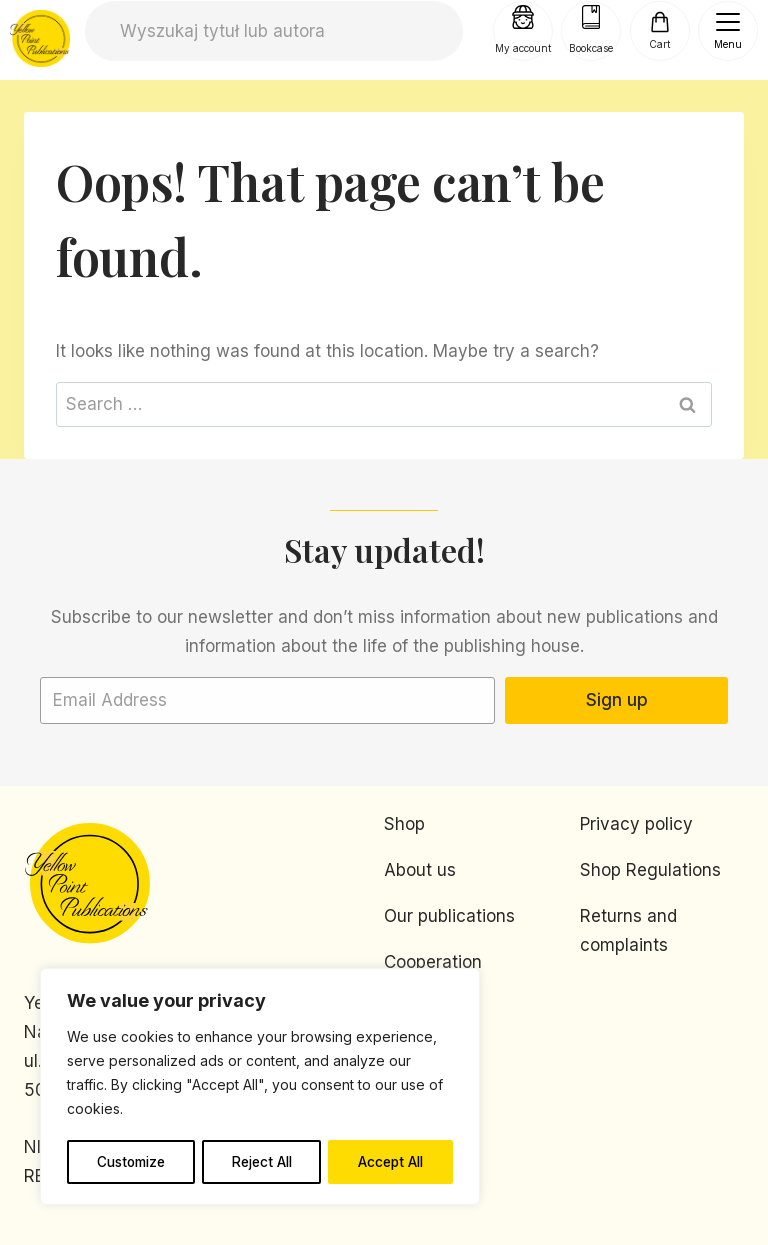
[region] (260, 1088)
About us (420, 870)
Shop (404, 824)
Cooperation (433, 962)
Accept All (391, 1161)
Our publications (449, 916)
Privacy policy (636, 824)
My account (523, 47)
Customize (131, 1161)
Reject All (262, 1161)
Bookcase (591, 47)
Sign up (617, 700)
